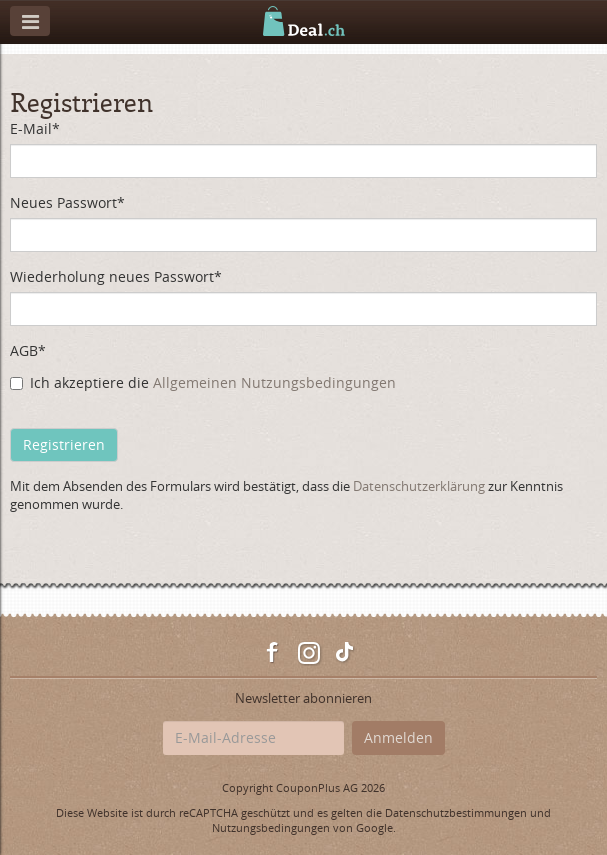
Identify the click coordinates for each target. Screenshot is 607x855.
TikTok (345, 653)
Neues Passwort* (67, 202)
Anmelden (398, 737)
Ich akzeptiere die (203, 382)
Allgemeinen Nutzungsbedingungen (274, 382)
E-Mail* (35, 128)
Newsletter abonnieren (303, 698)
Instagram (309, 653)
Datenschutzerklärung (419, 486)
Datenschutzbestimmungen (456, 812)
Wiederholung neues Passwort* (116, 276)
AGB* (28, 350)
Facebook (273, 653)
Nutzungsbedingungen (271, 827)
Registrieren (64, 444)
